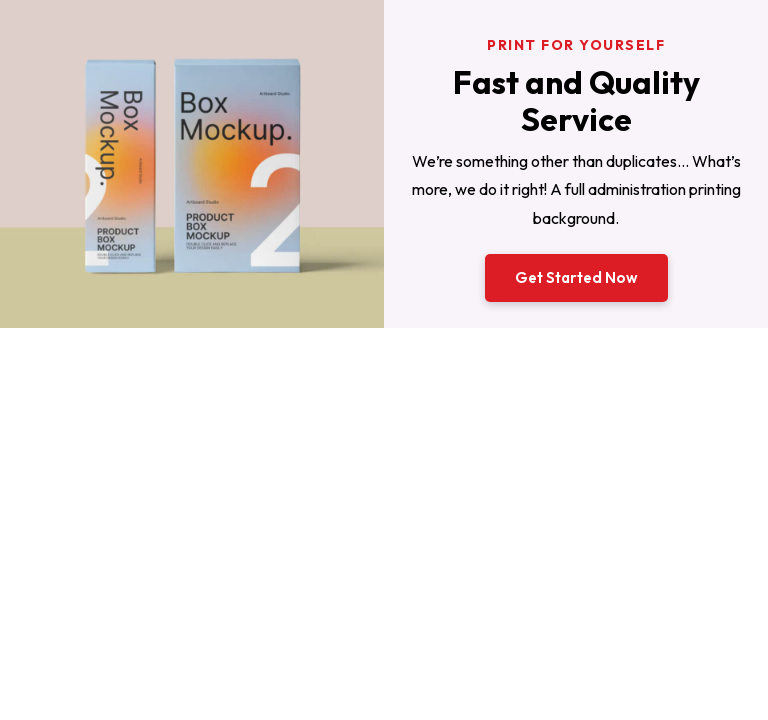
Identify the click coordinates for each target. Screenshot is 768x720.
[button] (576, 278)
